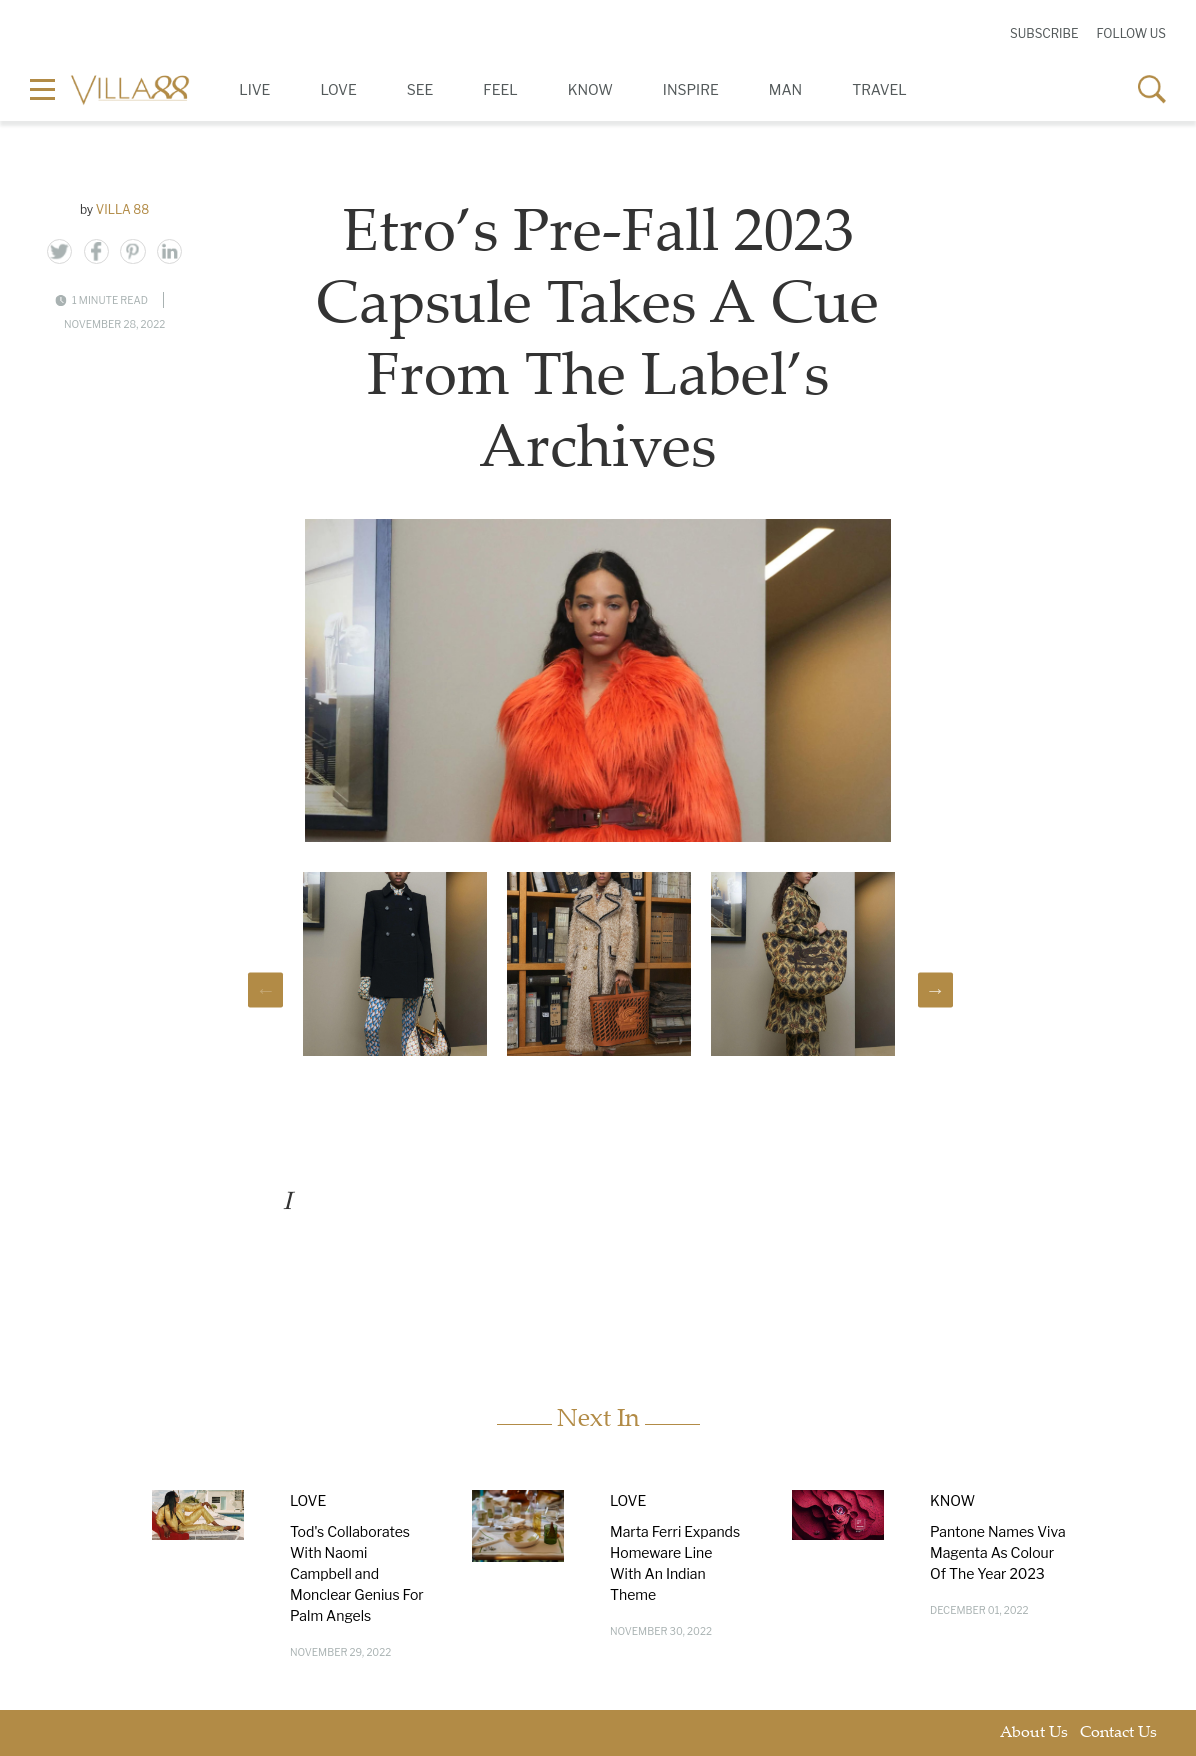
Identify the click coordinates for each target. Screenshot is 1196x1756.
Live (254, 89)
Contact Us (1118, 1733)
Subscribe (1044, 33)
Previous (265, 989)
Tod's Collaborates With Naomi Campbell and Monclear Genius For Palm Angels (357, 1573)
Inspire (691, 89)
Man (785, 89)
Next (935, 989)
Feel (500, 89)
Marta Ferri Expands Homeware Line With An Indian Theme (675, 1563)
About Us (1034, 1733)
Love (338, 89)
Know (590, 89)
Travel (879, 89)
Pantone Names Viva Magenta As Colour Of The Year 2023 (998, 1552)
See (420, 89)
